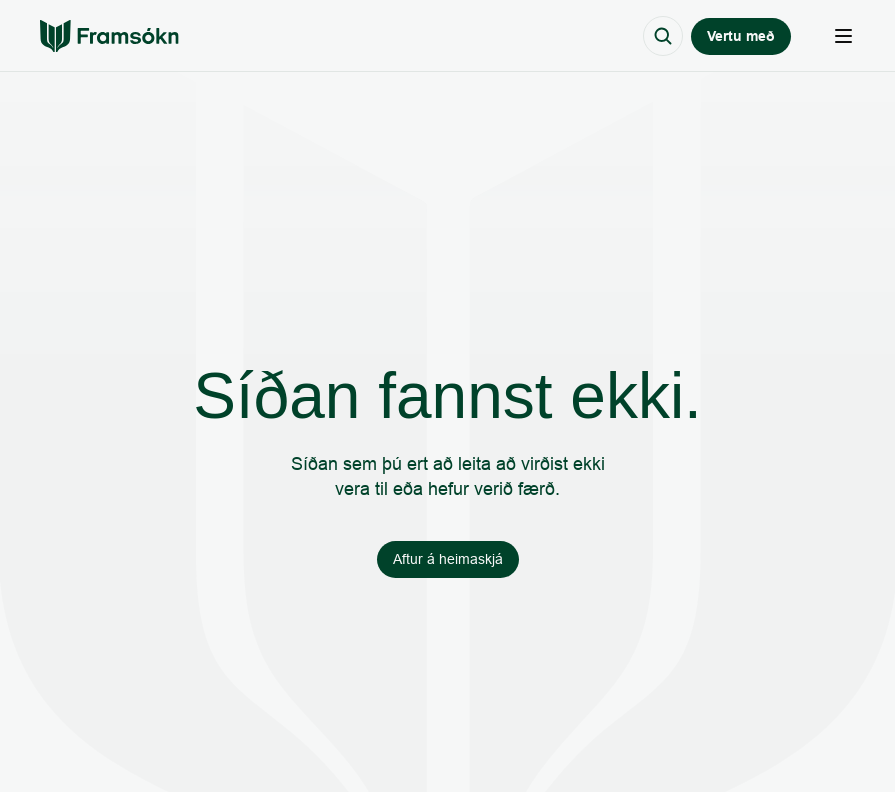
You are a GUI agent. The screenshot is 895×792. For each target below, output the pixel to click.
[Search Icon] (663, 36)
